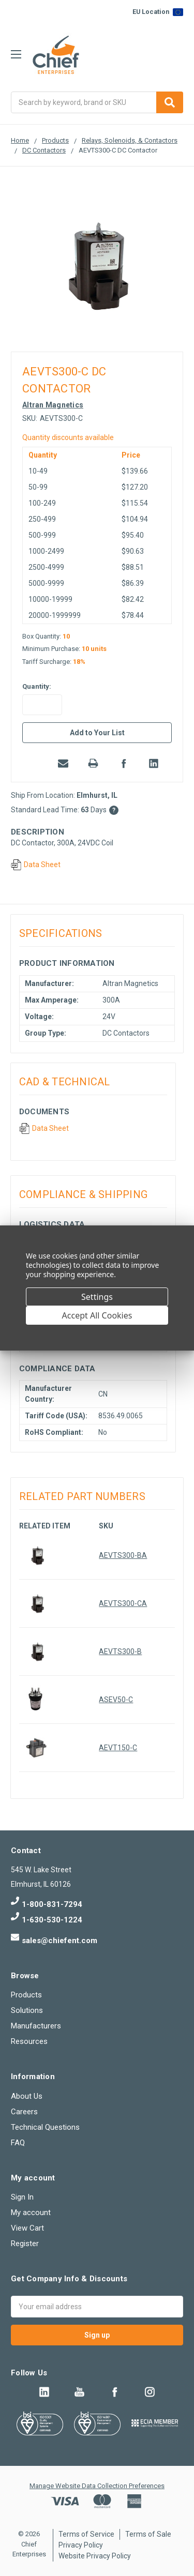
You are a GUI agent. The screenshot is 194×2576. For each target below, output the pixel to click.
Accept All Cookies (97, 1315)
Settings (97, 1296)
